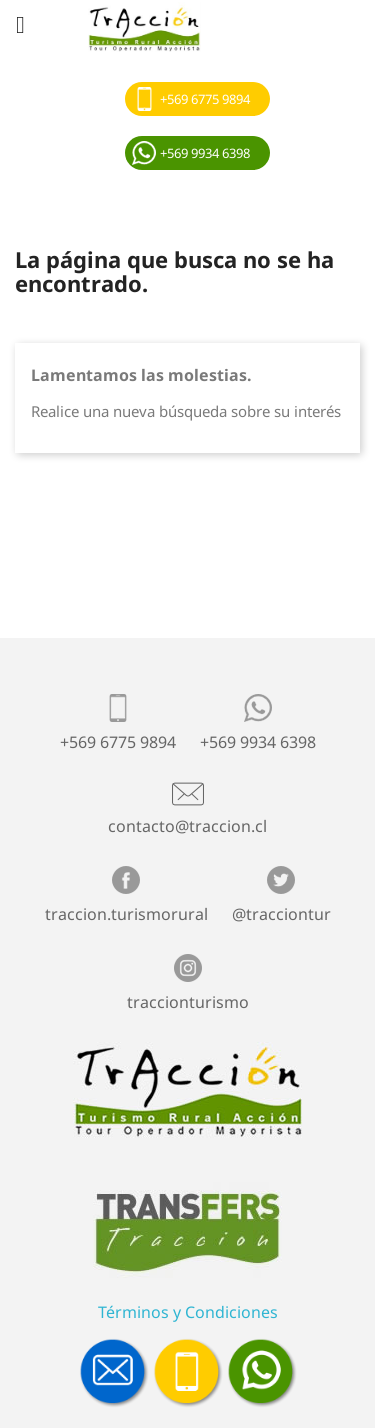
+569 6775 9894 (205, 99)
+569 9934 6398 (205, 153)
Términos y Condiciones (188, 1312)
